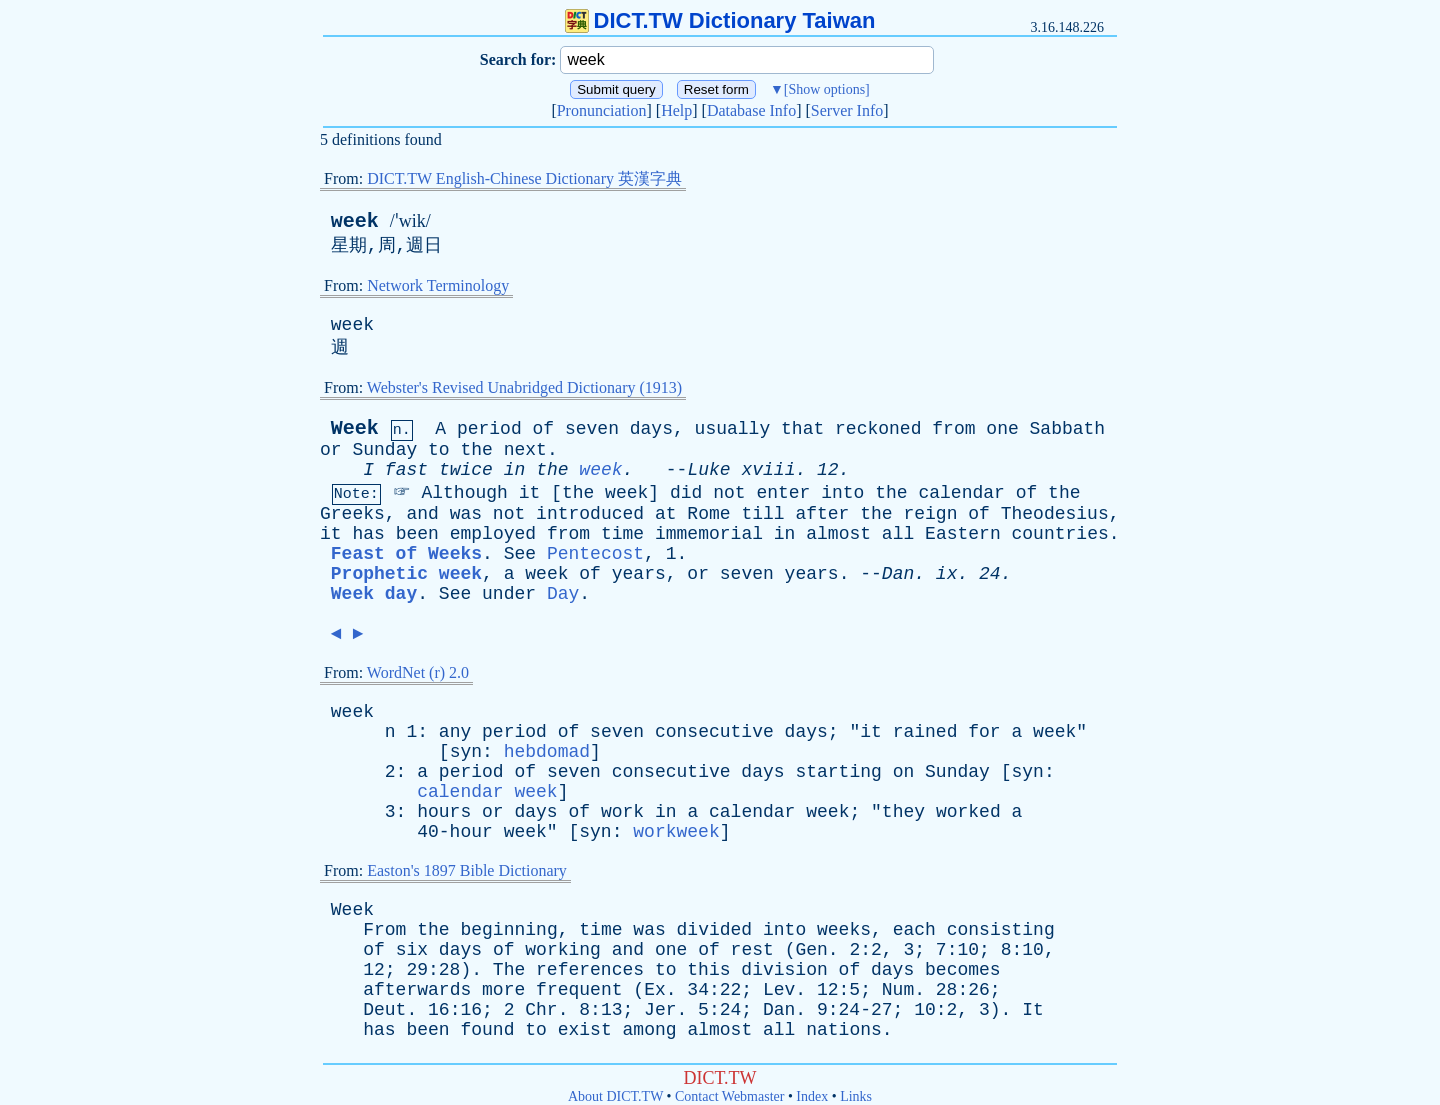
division (784, 970)
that (802, 429)
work (622, 812)
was (466, 514)
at (666, 514)
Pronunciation (602, 110)
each (914, 930)
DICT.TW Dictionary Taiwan (720, 20)
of (544, 429)
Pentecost (595, 554)
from (953, 429)
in (515, 470)
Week (355, 428)
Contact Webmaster (729, 1096)
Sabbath (1068, 429)
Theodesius (1055, 514)
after (822, 514)
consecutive (714, 732)
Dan (898, 574)
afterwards (417, 990)
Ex (655, 990)
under (509, 594)
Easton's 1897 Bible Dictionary (467, 870)
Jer (660, 1010)
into (842, 493)
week (355, 221)
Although (464, 493)
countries (1060, 534)
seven (592, 429)
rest (752, 950)
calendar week (487, 792)
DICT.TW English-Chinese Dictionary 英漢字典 (524, 178)
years (639, 574)
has (368, 534)
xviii (768, 470)
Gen (811, 950)
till (762, 514)
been (417, 534)
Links (856, 1096)
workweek (676, 832)
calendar (961, 493)
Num (898, 990)
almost (838, 534)
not (729, 493)
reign (930, 514)
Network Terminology (438, 285)
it (530, 493)
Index (812, 1096)
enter (783, 493)
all (898, 534)
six (412, 950)
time (622, 534)
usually (733, 429)
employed (493, 534)
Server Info (847, 110)
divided (715, 930)
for (984, 732)
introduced (590, 514)
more (503, 990)
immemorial (709, 534)
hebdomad (547, 752)
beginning (508, 930)
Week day (374, 594)
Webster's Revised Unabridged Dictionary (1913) (524, 387)
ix (947, 574)
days (651, 429)
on (904, 772)
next (525, 450)
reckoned (878, 429)
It (1033, 1010)
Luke (708, 470)
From (384, 930)
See (520, 554)
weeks (844, 930)
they (903, 812)
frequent (579, 990)
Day (563, 594)
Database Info (751, 110)
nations (844, 1030)
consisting (1001, 930)
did (686, 493)
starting (838, 772)
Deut (384, 1010)
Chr (541, 1010)
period (489, 429)
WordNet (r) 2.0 (418, 672)
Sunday (384, 450)
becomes (963, 970)
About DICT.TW (615, 1096)
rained (925, 732)
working (563, 950)
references (590, 970)
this (708, 970)
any (455, 732)
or (331, 450)
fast (406, 470)
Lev (779, 990)
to (439, 450)
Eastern (963, 534)
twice (466, 470)
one (1002, 429)
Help (676, 110)
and (422, 514)
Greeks (352, 514)
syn (466, 752)
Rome (708, 514)
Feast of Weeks (406, 554)
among (650, 1030)
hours (444, 812)
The (509, 970)
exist (585, 1030)
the (476, 450)
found (487, 1030)
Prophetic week (406, 574)
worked (968, 812)
